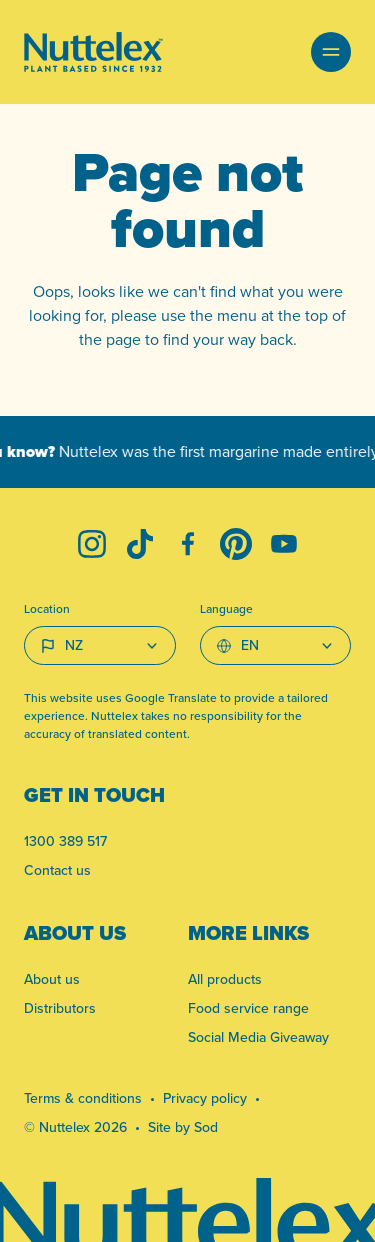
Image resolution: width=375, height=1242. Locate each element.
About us (52, 979)
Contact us (57, 870)
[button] (331, 52)
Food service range (248, 1008)
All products (225, 979)
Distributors (60, 1008)
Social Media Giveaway (258, 1037)
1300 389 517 (65, 841)
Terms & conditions (83, 1098)
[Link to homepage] (93, 52)
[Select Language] (276, 645)
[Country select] (100, 645)
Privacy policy (205, 1098)
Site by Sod (183, 1127)
